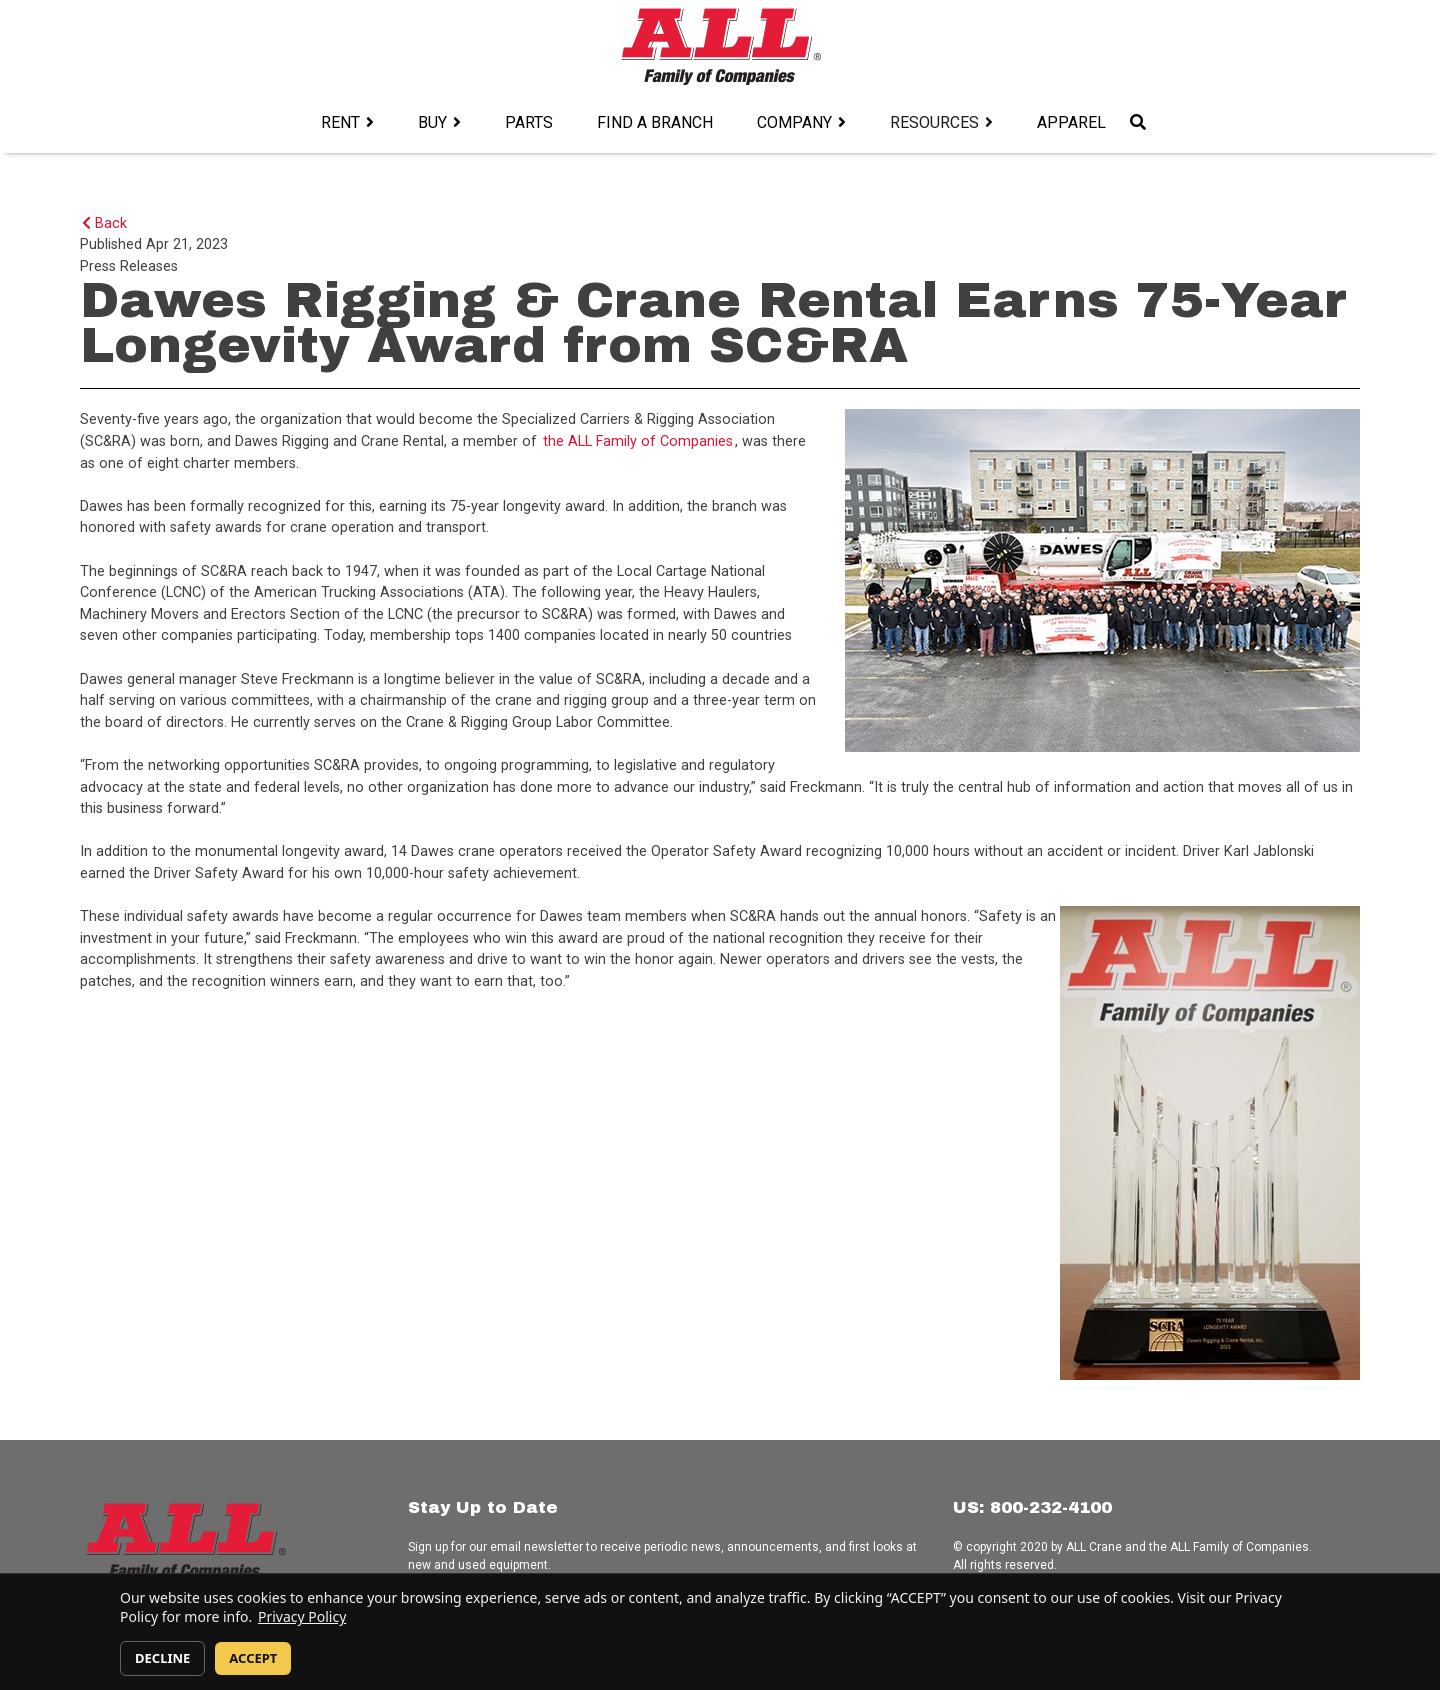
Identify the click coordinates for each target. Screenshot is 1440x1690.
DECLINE (162, 1658)
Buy (432, 122)
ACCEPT (253, 1658)
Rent (340, 122)
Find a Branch (655, 122)
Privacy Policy (302, 1616)
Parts (529, 122)
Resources (934, 122)
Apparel (1071, 122)
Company (794, 122)
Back (104, 223)
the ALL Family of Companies (638, 441)
